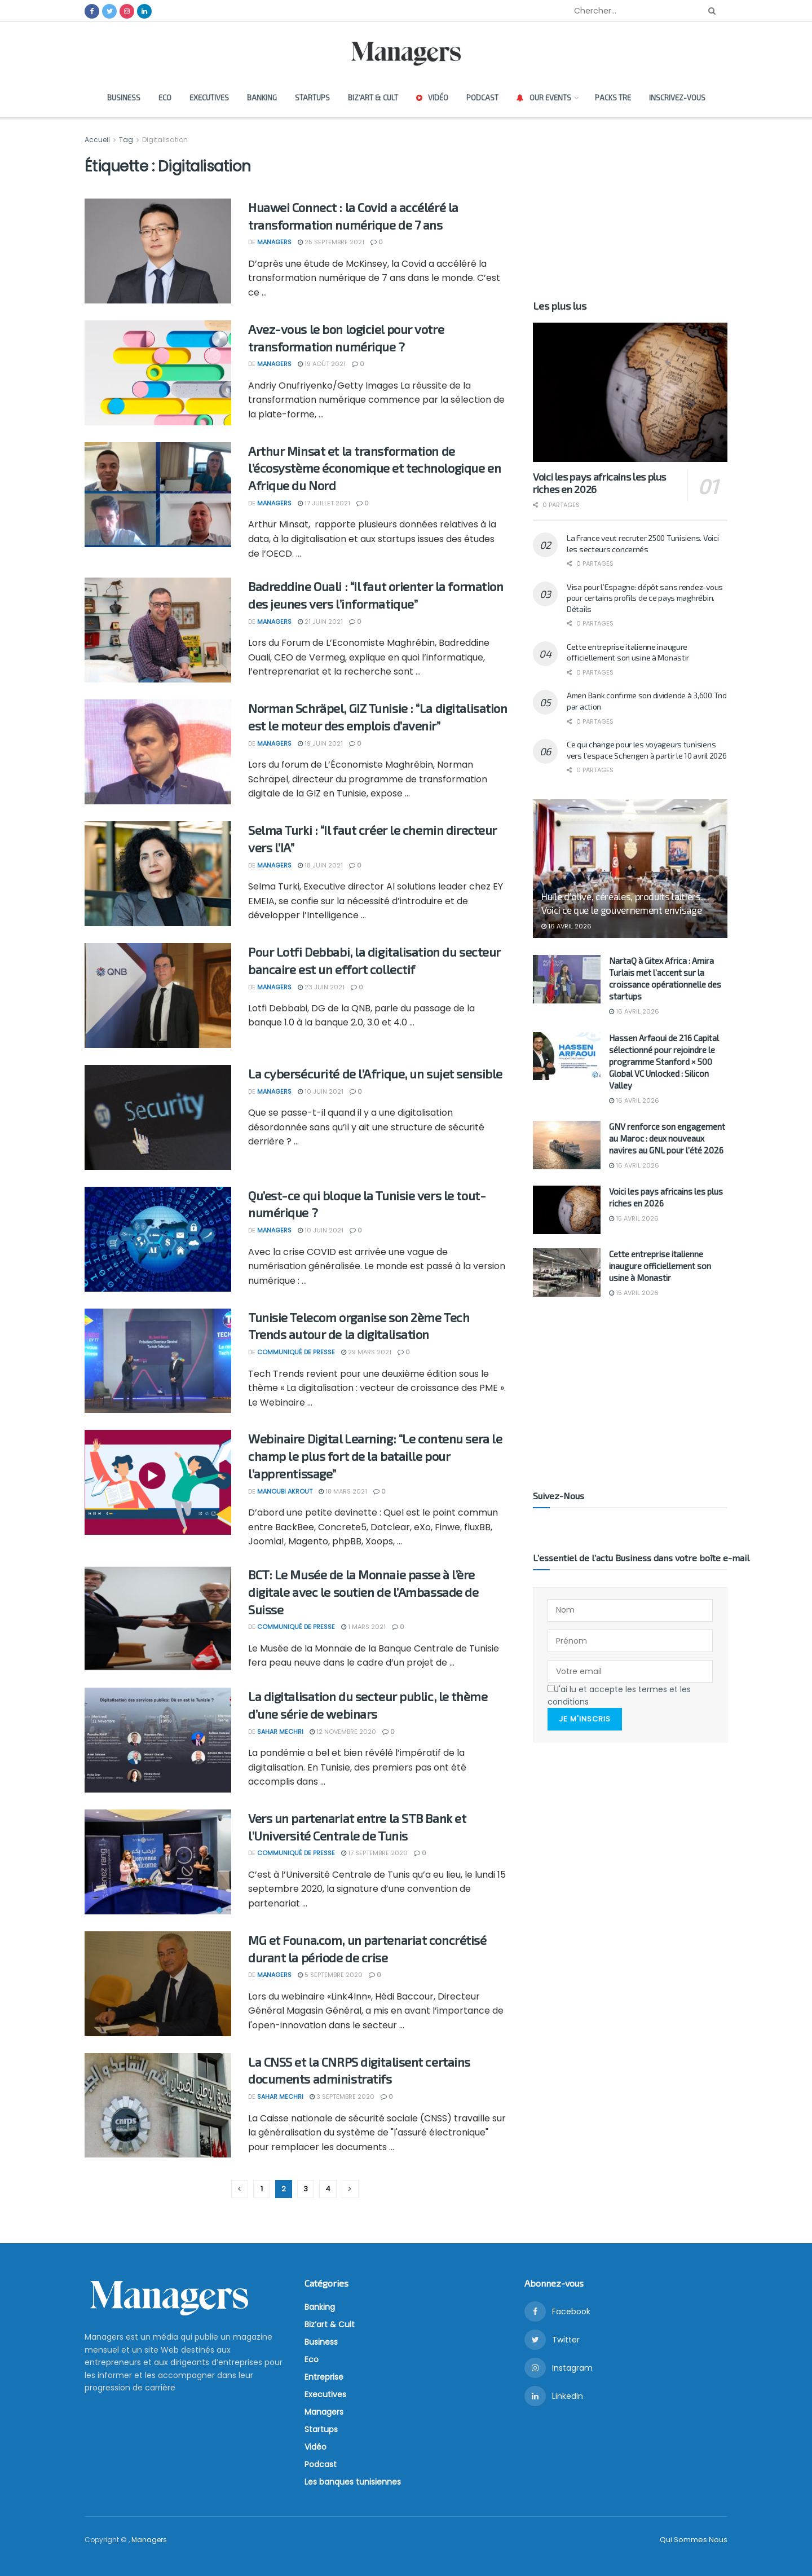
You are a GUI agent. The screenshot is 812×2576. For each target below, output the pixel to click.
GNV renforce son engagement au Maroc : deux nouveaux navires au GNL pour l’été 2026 (667, 1138)
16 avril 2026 (566, 926)
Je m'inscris (585, 1718)
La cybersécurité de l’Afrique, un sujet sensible (375, 1073)
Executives (209, 97)
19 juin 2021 (320, 743)
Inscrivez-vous (677, 97)
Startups (312, 97)
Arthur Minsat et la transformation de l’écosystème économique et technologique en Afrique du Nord (374, 468)
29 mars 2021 (366, 1352)
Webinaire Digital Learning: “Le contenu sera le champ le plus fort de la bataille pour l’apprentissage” (375, 1456)
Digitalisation (165, 139)
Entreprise (323, 2377)
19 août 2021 (322, 363)
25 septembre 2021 (331, 241)
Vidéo (432, 97)
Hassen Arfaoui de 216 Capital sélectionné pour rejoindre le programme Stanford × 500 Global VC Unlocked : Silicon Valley (664, 1061)
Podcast (482, 97)
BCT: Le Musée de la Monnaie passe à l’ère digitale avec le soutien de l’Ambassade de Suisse (363, 1592)
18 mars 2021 (343, 1491)
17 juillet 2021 (324, 503)
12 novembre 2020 (343, 1731)
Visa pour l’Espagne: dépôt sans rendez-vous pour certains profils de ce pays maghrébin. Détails (645, 598)
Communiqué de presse (296, 1352)
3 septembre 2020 (342, 2096)
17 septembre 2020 (374, 1852)
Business (123, 97)
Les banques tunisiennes (352, 2481)
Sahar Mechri (280, 1731)
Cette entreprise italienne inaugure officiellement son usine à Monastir (660, 1266)
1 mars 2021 (363, 1626)
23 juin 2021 (321, 987)
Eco (164, 97)
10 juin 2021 (320, 1091)
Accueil (98, 139)
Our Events (544, 97)
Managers (274, 241)
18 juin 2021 (320, 865)
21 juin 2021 (320, 621)
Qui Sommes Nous (693, 2539)
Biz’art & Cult (373, 97)
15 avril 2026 (634, 1218)
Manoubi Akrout (284, 1491)
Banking (262, 97)
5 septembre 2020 (330, 1974)
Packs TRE (613, 97)
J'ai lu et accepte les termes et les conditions (619, 1695)
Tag (126, 139)
